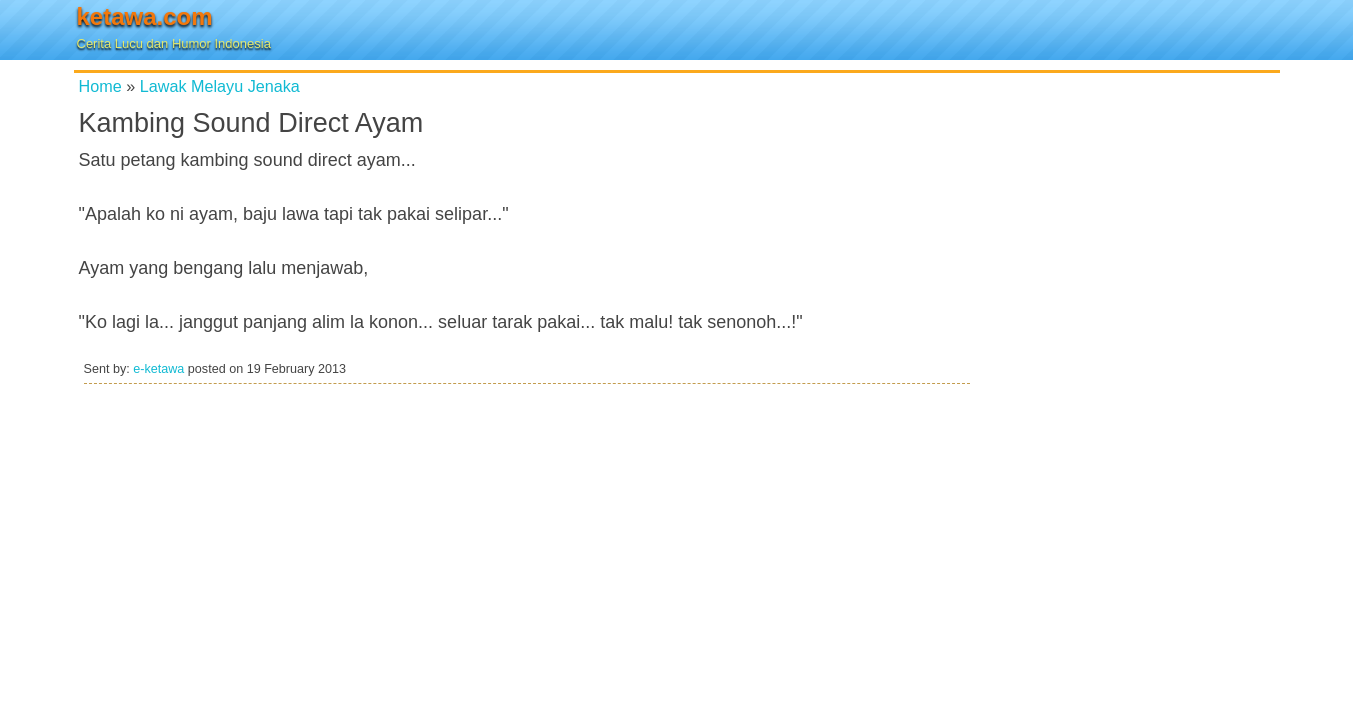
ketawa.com (145, 16)
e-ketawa (158, 369)
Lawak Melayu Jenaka (220, 86)
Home (100, 86)
